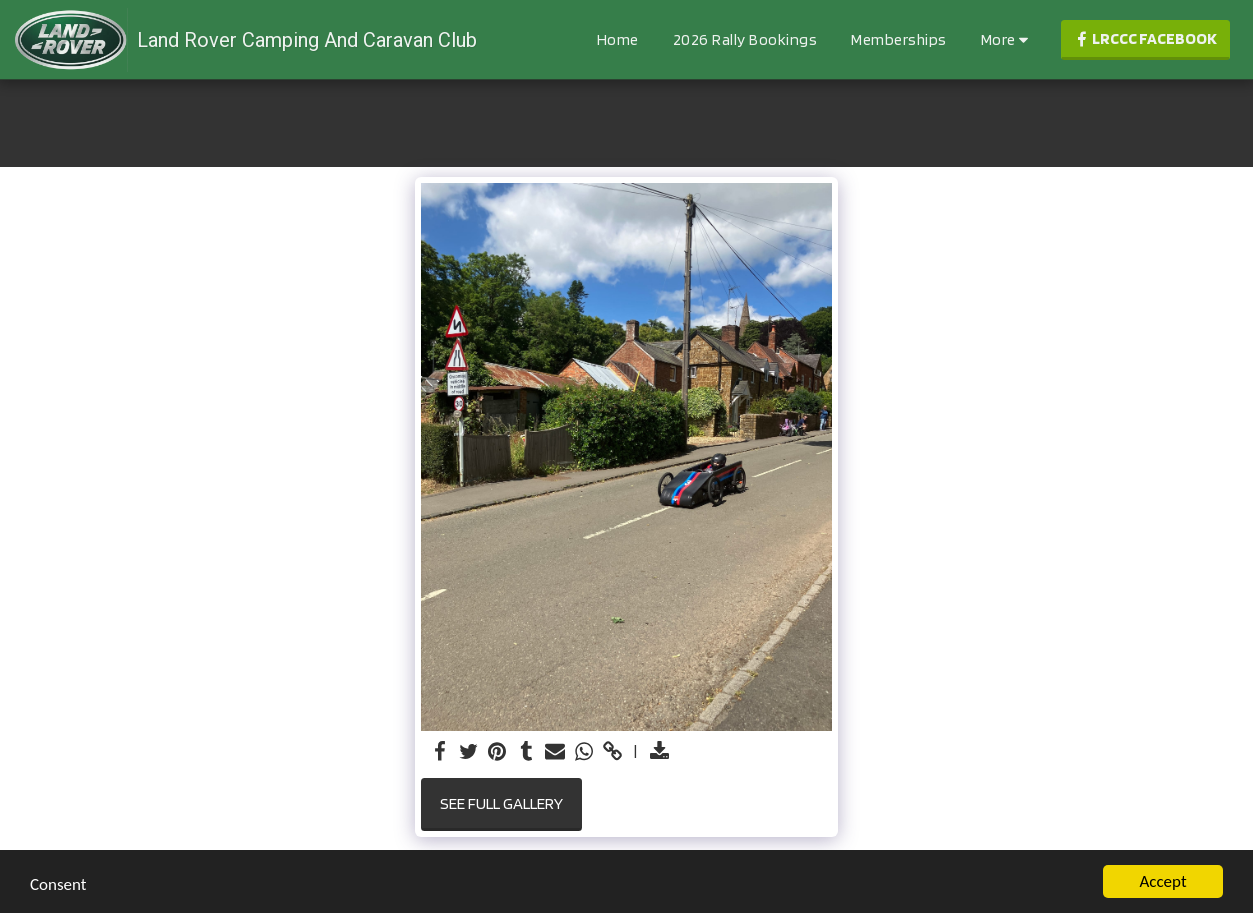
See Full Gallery (501, 803)
